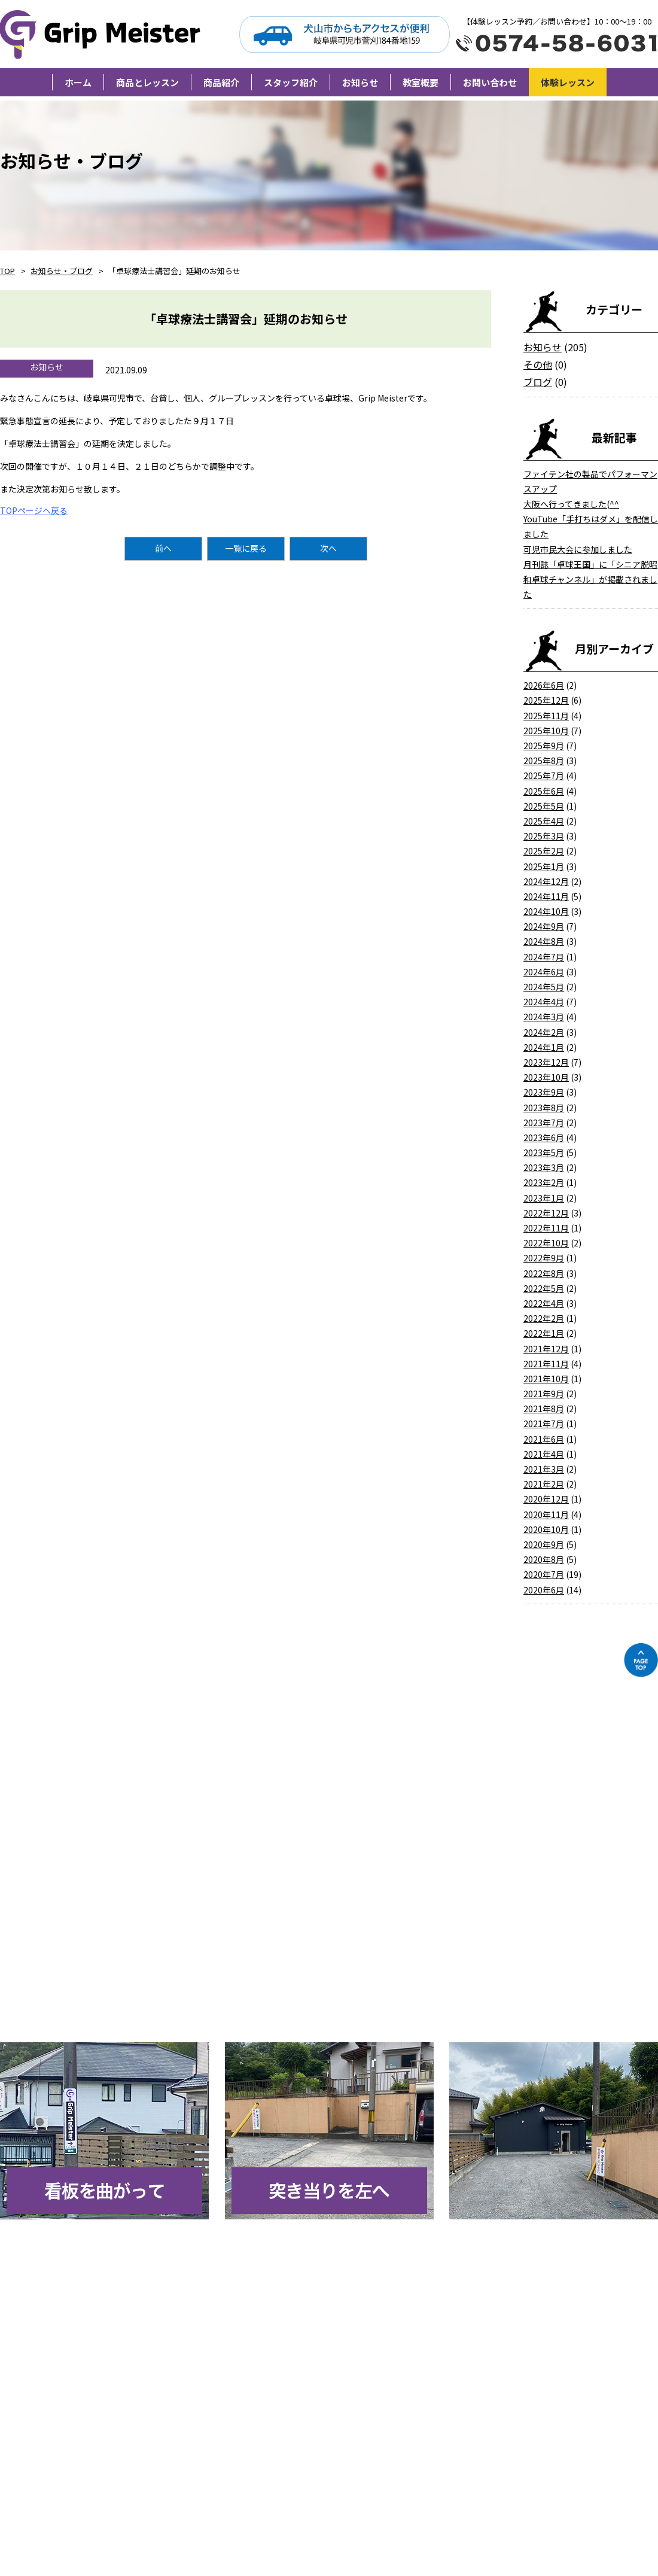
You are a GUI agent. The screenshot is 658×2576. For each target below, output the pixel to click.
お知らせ (542, 347)
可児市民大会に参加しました (577, 549)
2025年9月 (543, 746)
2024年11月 (546, 896)
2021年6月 (543, 1439)
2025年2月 (543, 851)
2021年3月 (543, 1469)
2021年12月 (546, 1349)
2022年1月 (543, 1333)
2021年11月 (546, 1364)
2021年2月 (543, 1484)
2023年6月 (543, 1137)
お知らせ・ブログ (62, 270)
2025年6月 (543, 791)
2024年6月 (543, 972)
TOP (7, 270)
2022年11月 (546, 1228)
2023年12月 (546, 1062)
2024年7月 (543, 957)
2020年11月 (546, 1514)
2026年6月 (543, 685)
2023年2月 (543, 1182)
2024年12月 (546, 881)
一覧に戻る (246, 548)
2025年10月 (546, 731)
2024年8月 (543, 941)
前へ (163, 548)
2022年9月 (543, 1258)
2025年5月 (543, 806)
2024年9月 (543, 926)
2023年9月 (543, 1092)
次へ (328, 548)
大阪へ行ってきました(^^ (571, 504)
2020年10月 (546, 1529)
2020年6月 (543, 1590)
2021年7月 (543, 1424)
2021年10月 (546, 1379)
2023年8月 (543, 1108)
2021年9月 (543, 1394)
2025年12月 (546, 700)
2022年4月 (543, 1303)
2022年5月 (543, 1288)
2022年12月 (546, 1213)
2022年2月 (543, 1318)
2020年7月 (543, 1574)
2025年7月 (543, 775)
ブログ (537, 382)
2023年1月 (543, 1198)
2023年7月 (543, 1123)
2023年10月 (546, 1077)
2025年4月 (543, 821)
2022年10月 (546, 1243)
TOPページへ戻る (34, 510)
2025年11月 (546, 716)
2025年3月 (543, 836)
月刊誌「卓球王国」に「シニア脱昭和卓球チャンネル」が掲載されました (590, 579)
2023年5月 (543, 1152)
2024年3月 (543, 1017)
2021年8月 (543, 1409)
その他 (537, 364)
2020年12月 (546, 1499)
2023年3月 (543, 1167)
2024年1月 (543, 1047)
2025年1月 (543, 866)
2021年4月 (543, 1454)
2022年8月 (543, 1273)
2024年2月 (543, 1032)
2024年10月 (546, 911)
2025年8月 (543, 761)
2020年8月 (543, 1559)
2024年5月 (543, 987)
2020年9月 (543, 1544)
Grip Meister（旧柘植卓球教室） (102, 34)
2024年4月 (543, 1002)
